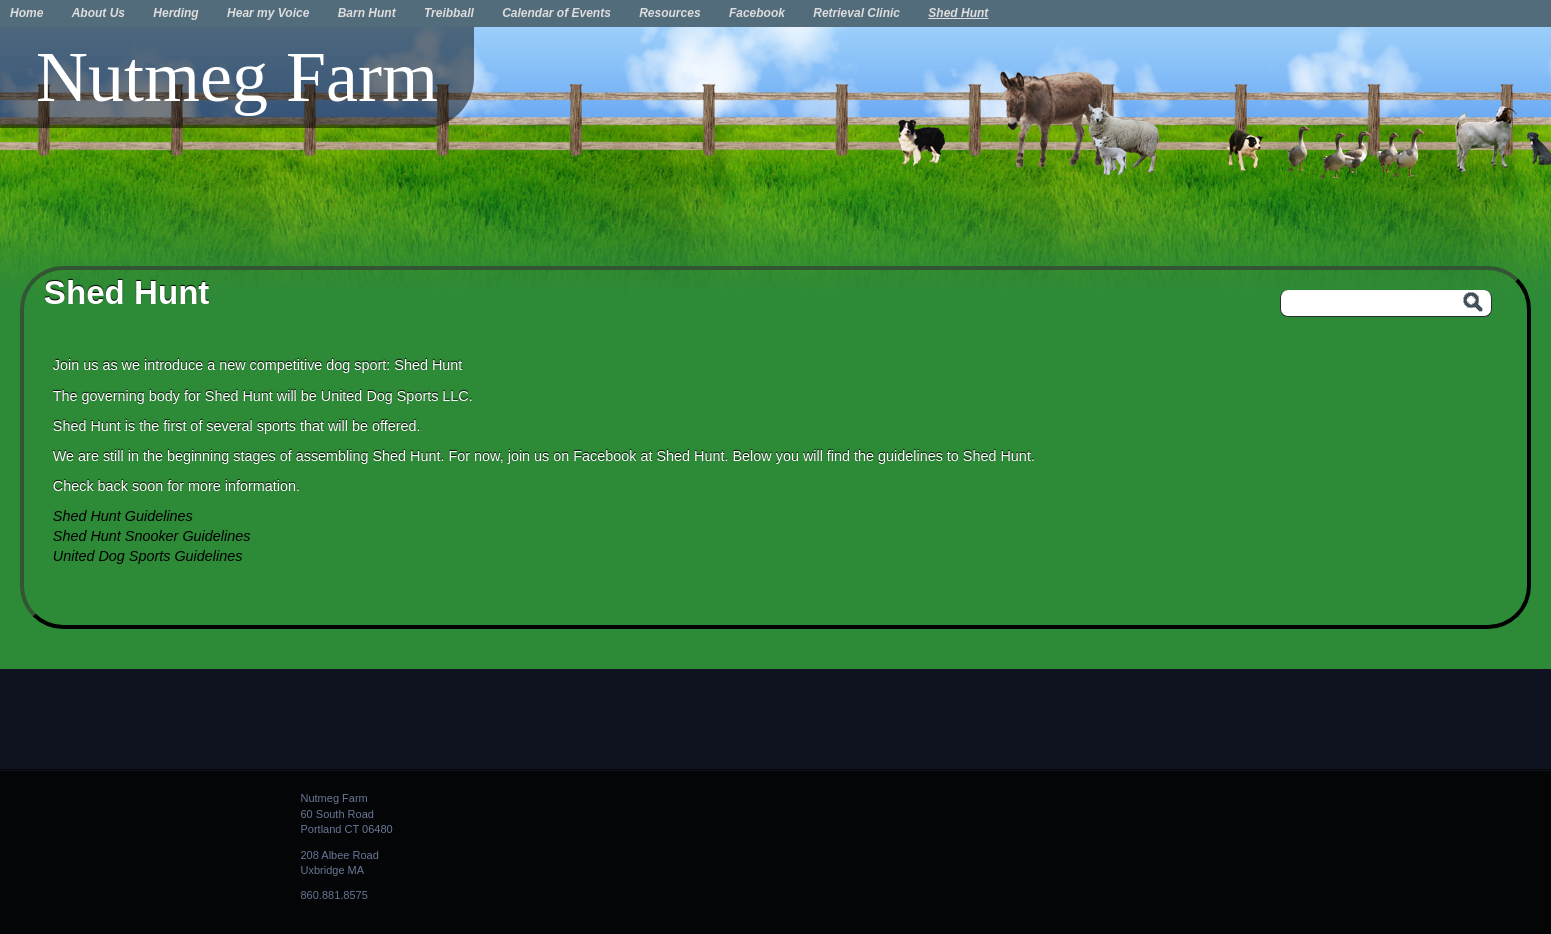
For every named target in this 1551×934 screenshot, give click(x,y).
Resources (669, 13)
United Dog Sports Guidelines (148, 556)
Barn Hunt (367, 13)
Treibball (449, 13)
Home (26, 13)
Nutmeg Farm (237, 77)
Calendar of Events (556, 13)
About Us (98, 13)
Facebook (757, 13)
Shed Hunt (958, 13)
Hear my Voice (268, 13)
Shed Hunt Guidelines (123, 516)
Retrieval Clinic (856, 13)
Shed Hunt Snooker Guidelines (152, 536)
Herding (175, 13)
